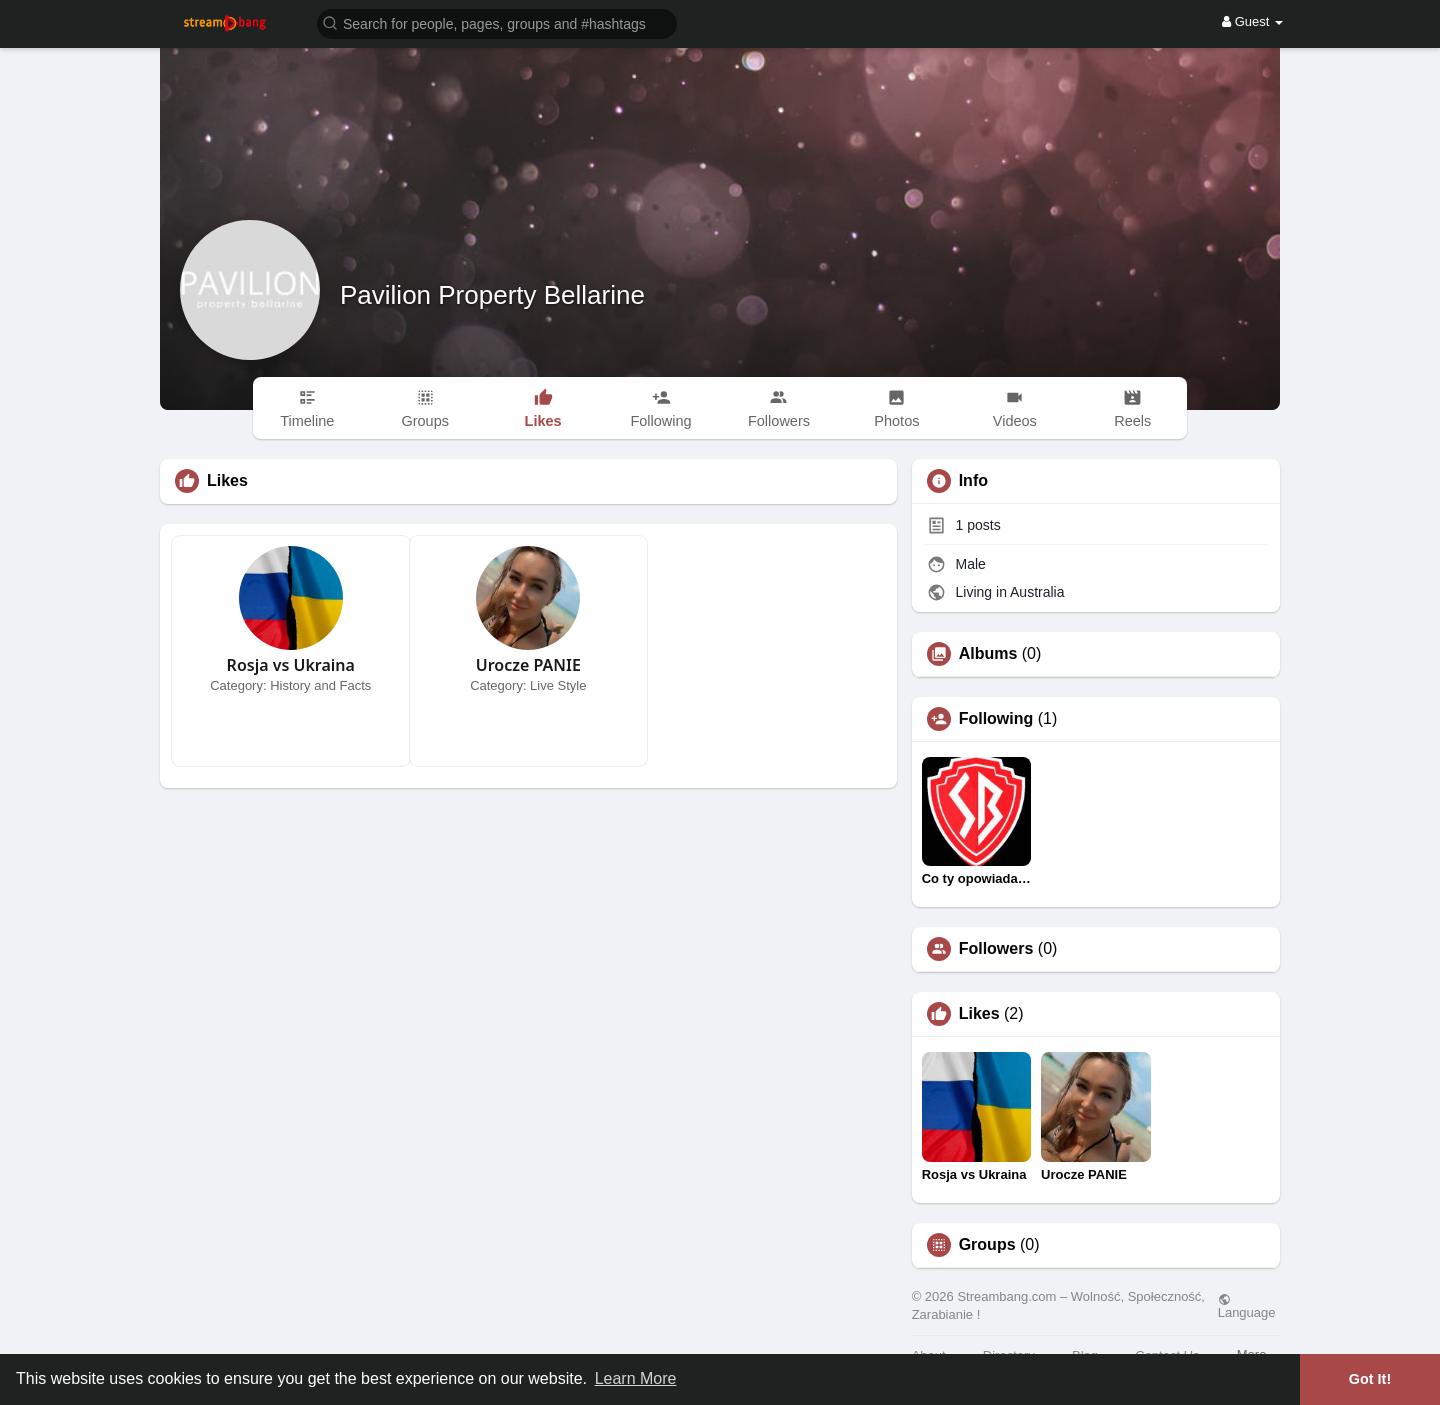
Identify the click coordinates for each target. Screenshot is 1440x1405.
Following (996, 719)
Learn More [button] (636, 1378)
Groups (987, 1245)
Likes (979, 1014)
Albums (988, 654)
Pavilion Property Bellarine (492, 295)
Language (1247, 1306)
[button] (497, 22)
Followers (996, 949)
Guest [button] (1252, 21)
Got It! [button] (1370, 1379)
